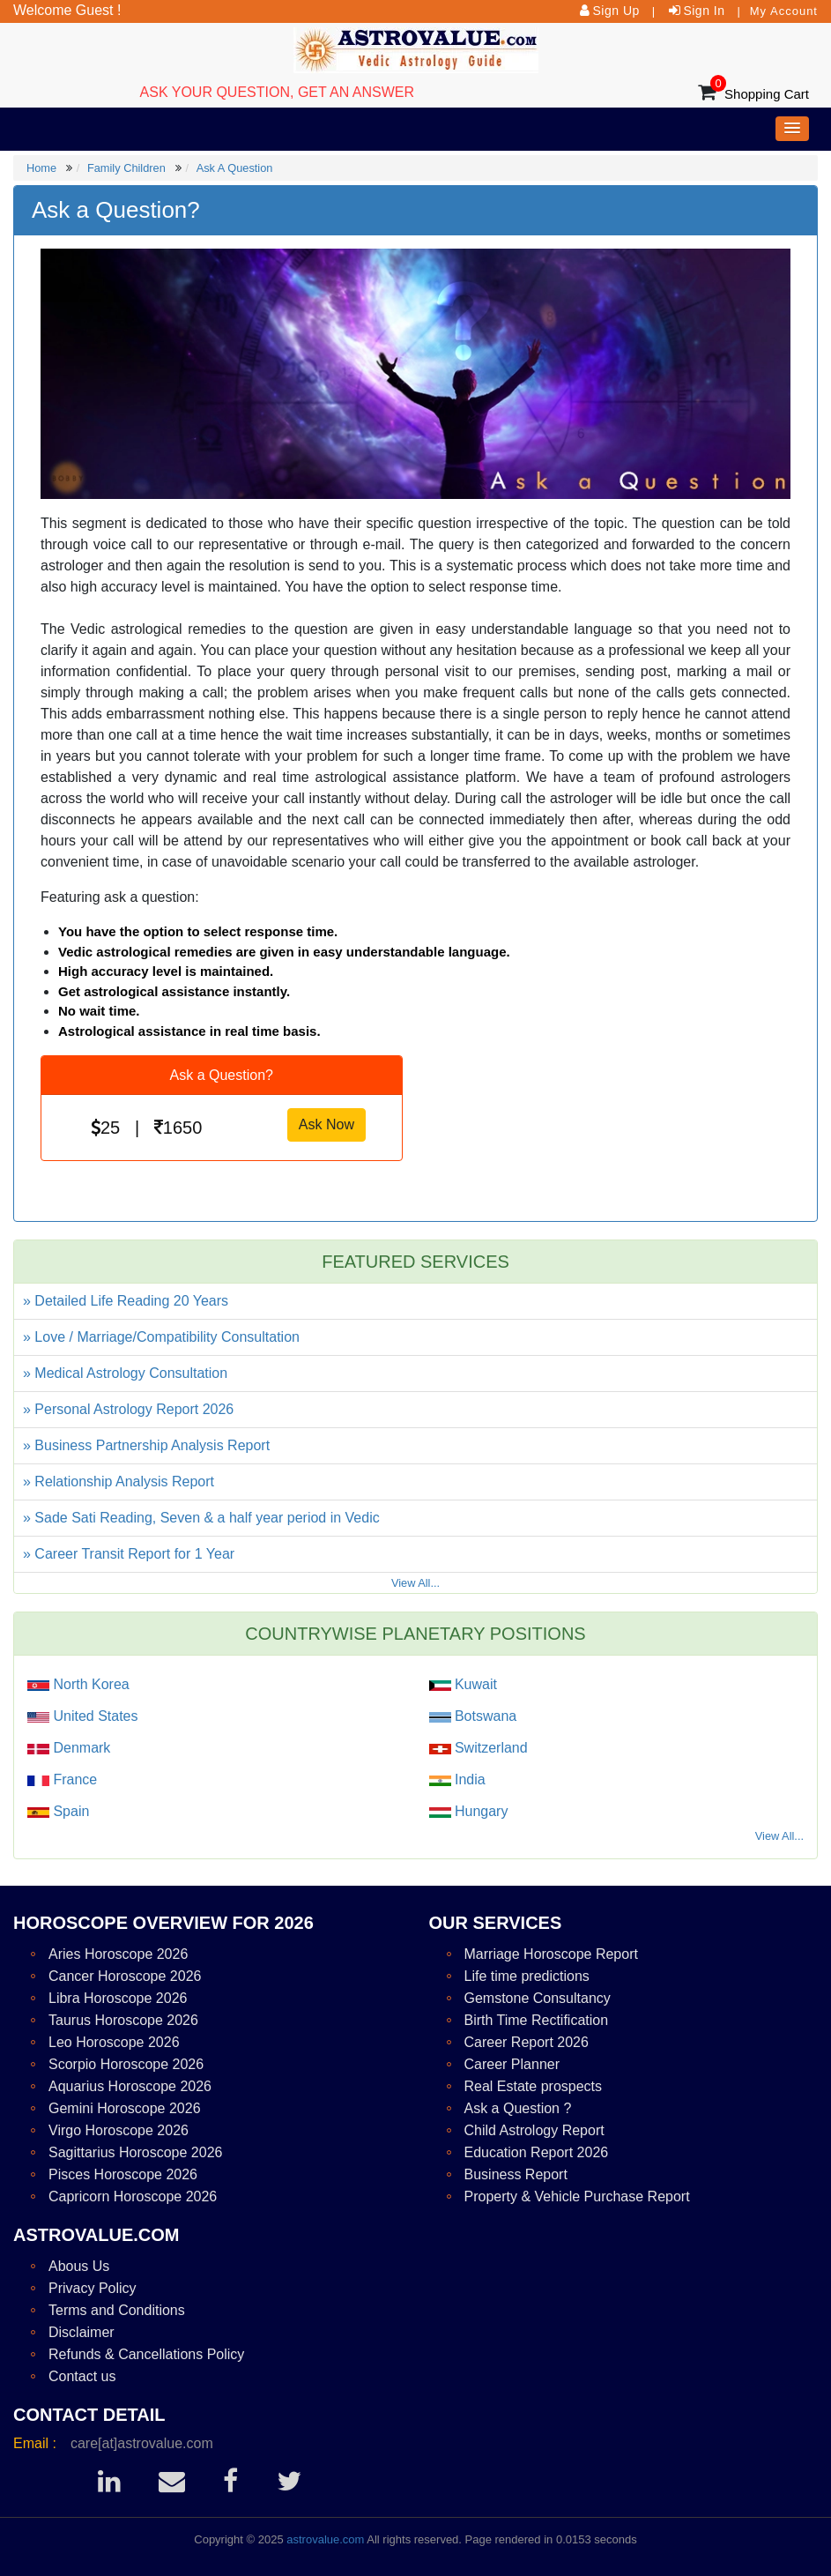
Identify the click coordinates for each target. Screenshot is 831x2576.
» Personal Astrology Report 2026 (128, 1409)
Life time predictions (527, 1976)
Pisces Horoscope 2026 (122, 2174)
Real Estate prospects (533, 2086)
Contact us (81, 2376)
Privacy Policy (92, 2288)
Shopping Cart (766, 93)
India (468, 1779)
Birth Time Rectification (536, 2020)
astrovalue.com (325, 2539)
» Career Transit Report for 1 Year (128, 1553)
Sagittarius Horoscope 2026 (135, 2152)
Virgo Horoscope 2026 (118, 2130)
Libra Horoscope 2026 (117, 1998)
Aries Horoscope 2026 (118, 1954)
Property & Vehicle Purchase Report (577, 2196)
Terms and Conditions (116, 2310)
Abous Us (78, 2266)
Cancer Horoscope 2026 (124, 1976)
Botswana (484, 1716)
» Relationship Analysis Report (118, 1481)
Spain (69, 1811)
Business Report (516, 2174)
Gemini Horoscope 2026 (124, 2108)
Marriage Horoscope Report (551, 1954)
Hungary (479, 1811)
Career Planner (512, 2064)
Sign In (703, 11)
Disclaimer (81, 2332)
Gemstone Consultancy (537, 1998)
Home (41, 168)
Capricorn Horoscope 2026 (132, 2196)
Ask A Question (235, 168)
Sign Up (615, 11)
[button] (792, 128)
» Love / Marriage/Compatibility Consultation (161, 1336)
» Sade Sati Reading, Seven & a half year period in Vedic (201, 1517)
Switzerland (489, 1747)
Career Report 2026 (526, 2042)
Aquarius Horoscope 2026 (129, 2086)
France (73, 1779)
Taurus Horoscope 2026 (123, 2020)
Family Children (126, 168)
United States (93, 1716)
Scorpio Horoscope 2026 (126, 2064)
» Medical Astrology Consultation (125, 1373)
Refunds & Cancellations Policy (146, 2354)
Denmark (79, 1747)
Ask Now (326, 1124)
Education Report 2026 (536, 2152)
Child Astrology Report (534, 2130)
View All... (415, 1583)
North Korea (89, 1684)
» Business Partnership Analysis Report (146, 1445)
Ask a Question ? (518, 2108)
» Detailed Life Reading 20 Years (125, 1300)
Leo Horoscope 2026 (114, 2042)
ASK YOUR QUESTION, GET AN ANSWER (277, 92)
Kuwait (474, 1684)
